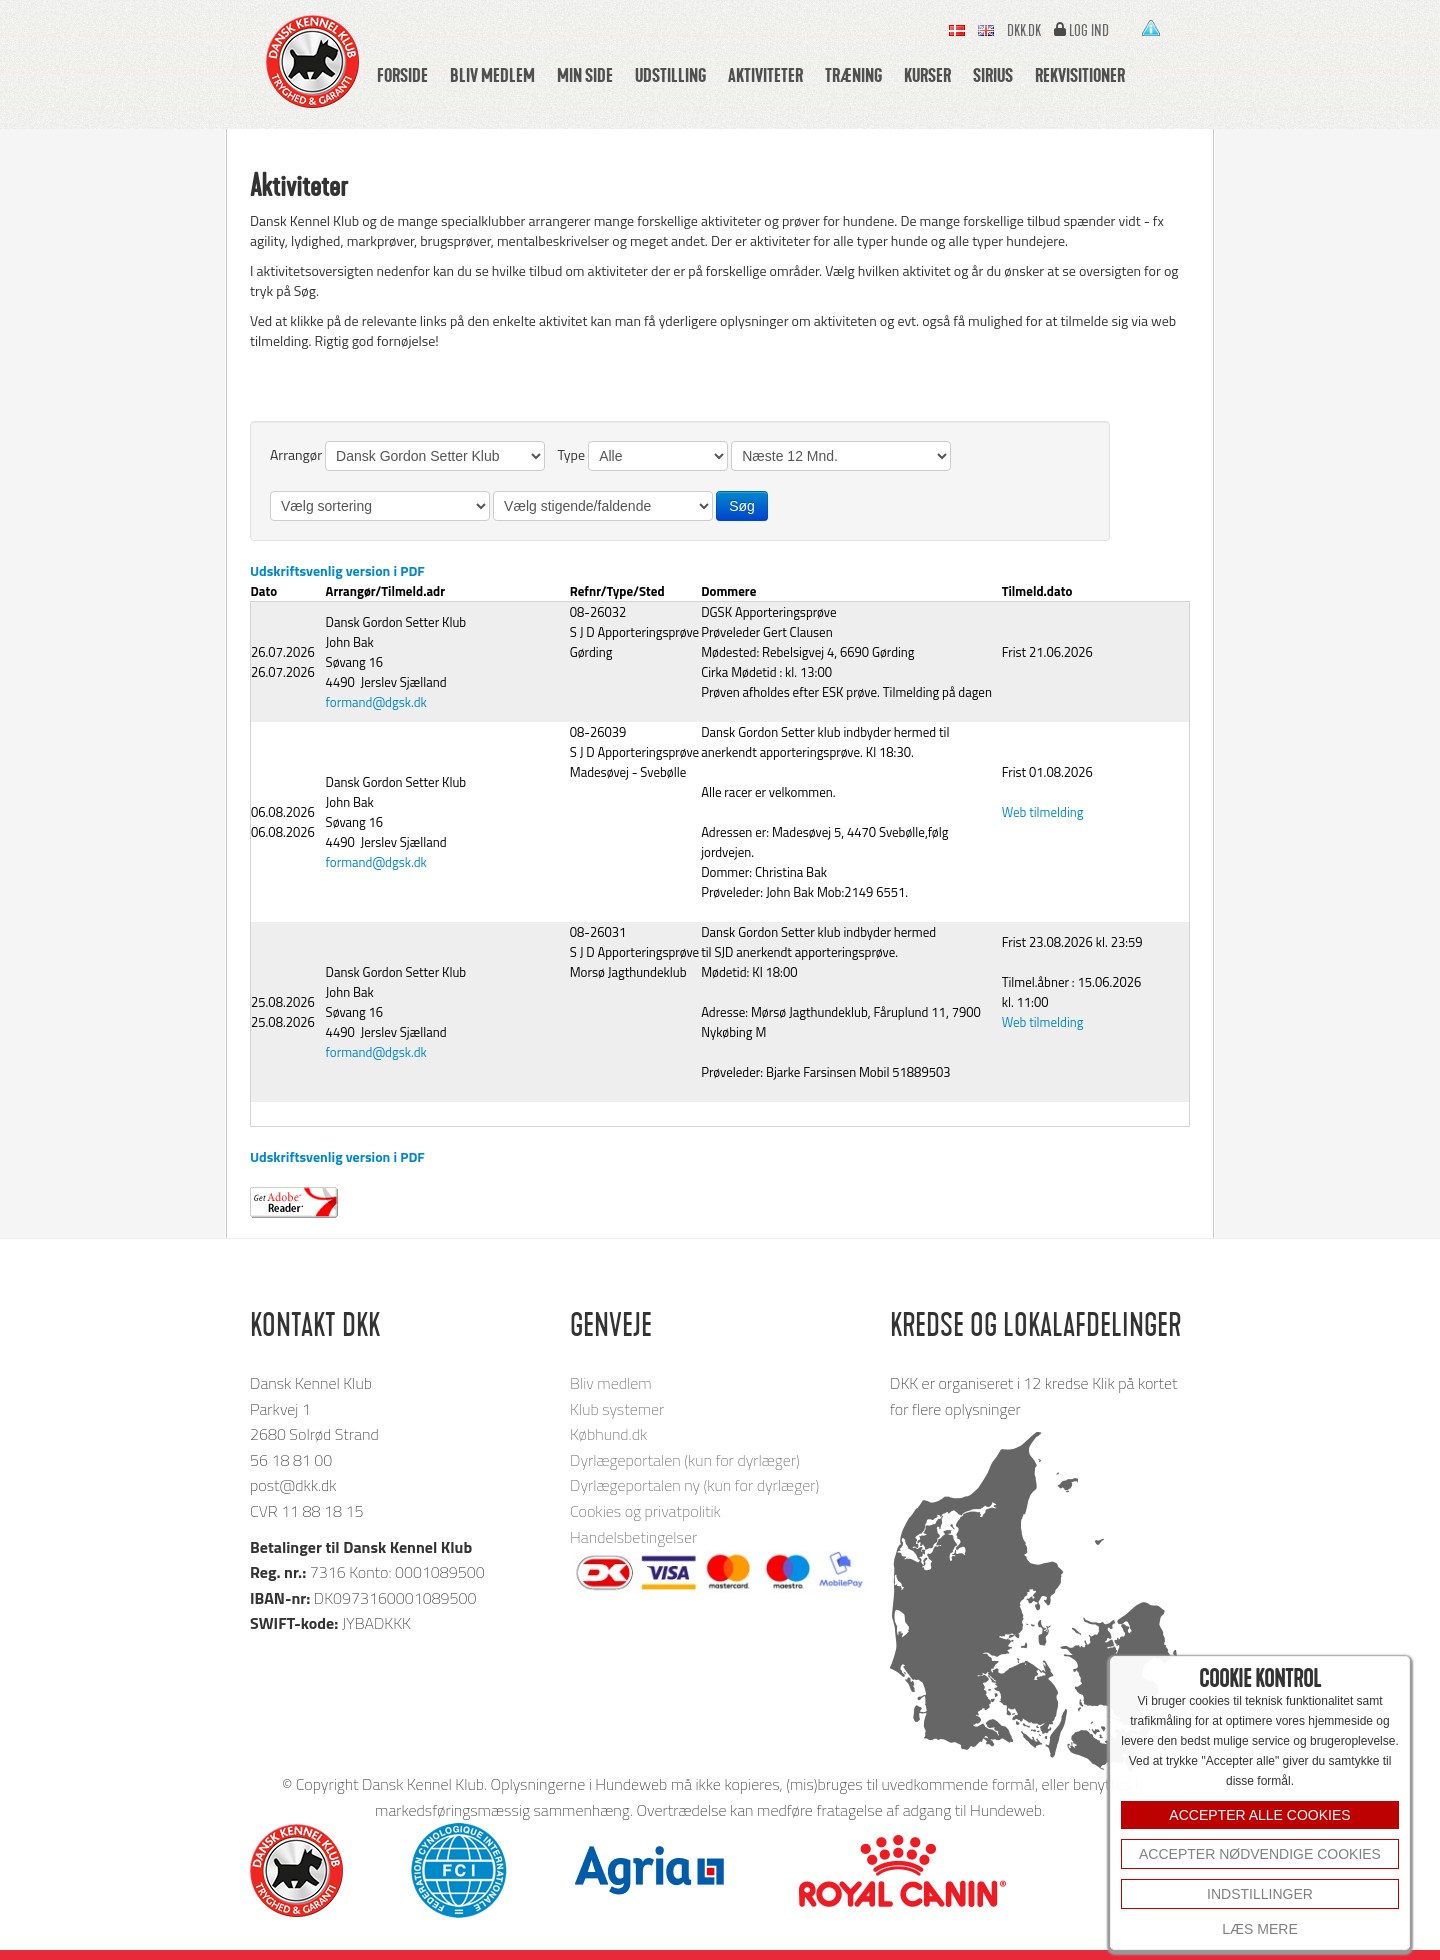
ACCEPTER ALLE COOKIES (1259, 1815)
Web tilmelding (1043, 812)
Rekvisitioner (1080, 75)
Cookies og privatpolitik (645, 1511)
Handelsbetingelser (633, 1537)
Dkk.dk (1024, 31)
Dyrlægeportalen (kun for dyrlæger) (685, 1460)
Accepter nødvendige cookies (1260, 1854)
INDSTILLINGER (1260, 1894)
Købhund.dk (608, 1434)
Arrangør (296, 455)
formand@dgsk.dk (376, 702)
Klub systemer (617, 1409)
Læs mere (1259, 1929)
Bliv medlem (492, 75)
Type (566, 455)
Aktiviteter (765, 75)
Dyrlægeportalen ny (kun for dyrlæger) (694, 1485)
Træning (853, 75)
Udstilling (670, 75)
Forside (402, 75)
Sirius (993, 75)
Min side (585, 75)
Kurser (927, 75)
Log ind (1089, 31)
